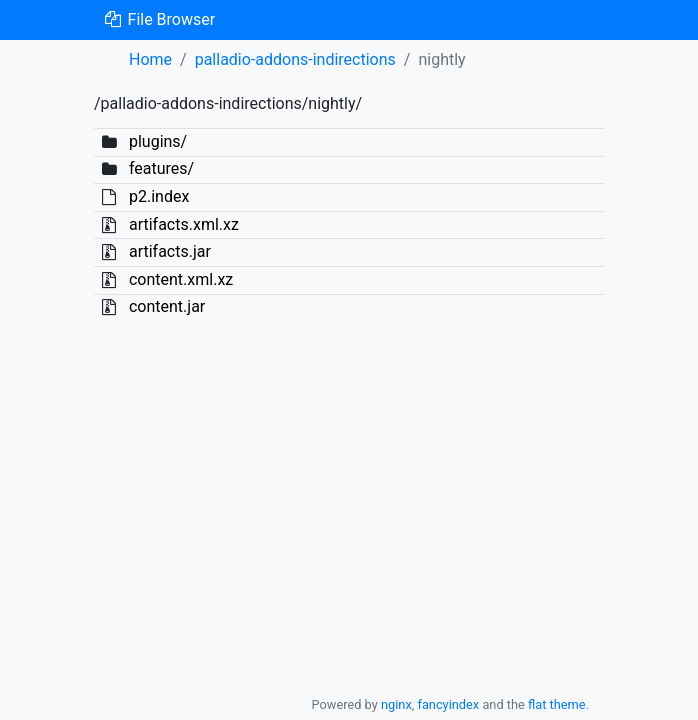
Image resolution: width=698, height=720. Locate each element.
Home (150, 59)
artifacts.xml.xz (184, 224)
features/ (161, 168)
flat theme (557, 704)
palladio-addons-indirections (295, 59)
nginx (396, 704)
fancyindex (448, 704)
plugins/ (158, 141)
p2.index (159, 196)
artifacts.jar (170, 251)
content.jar (167, 306)
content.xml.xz (181, 279)
